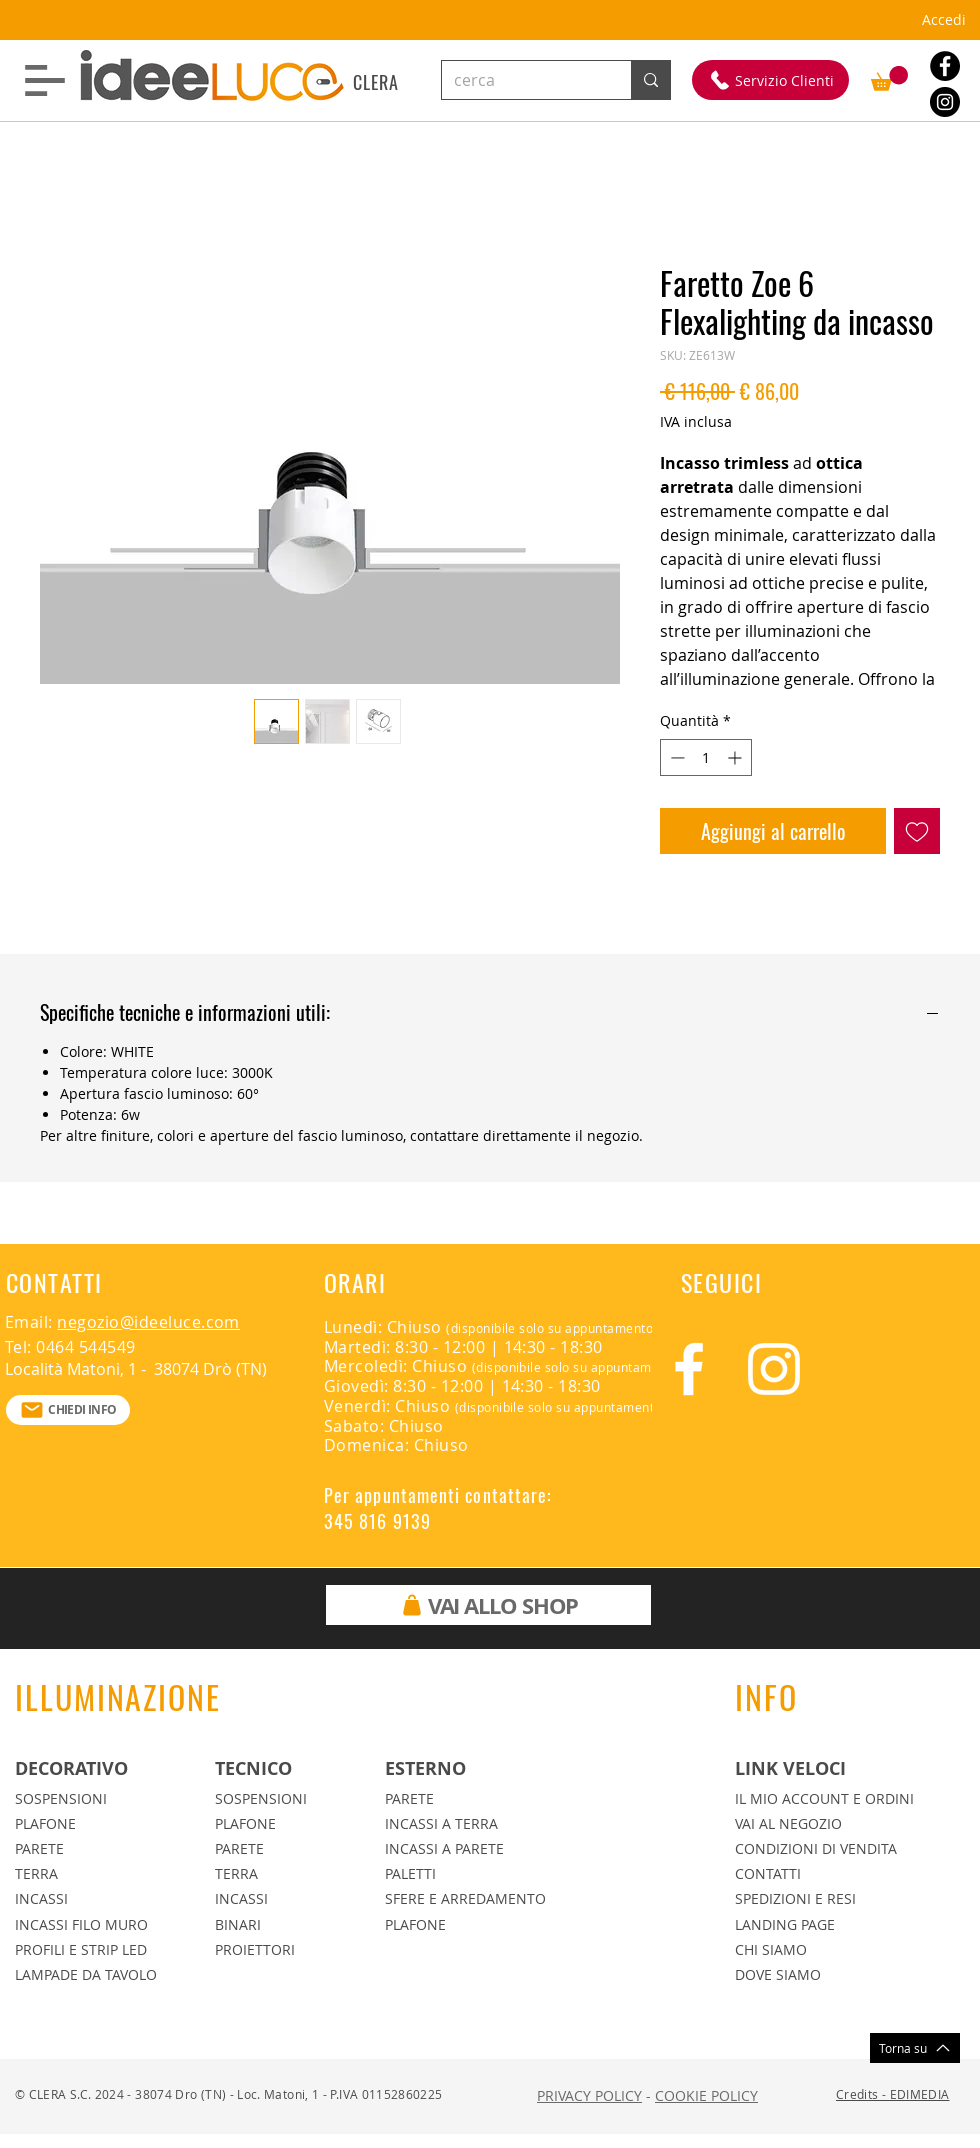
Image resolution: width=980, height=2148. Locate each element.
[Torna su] (915, 2048)
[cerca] (521, 80)
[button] (45, 80)
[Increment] (736, 757)
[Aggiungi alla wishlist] (917, 831)
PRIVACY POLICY (589, 2095)
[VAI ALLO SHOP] (488, 1605)
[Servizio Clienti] (770, 80)
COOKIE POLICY (706, 2095)
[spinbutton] (706, 757)
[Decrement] (675, 757)
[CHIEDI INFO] (68, 1410)
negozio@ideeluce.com (148, 1322)
